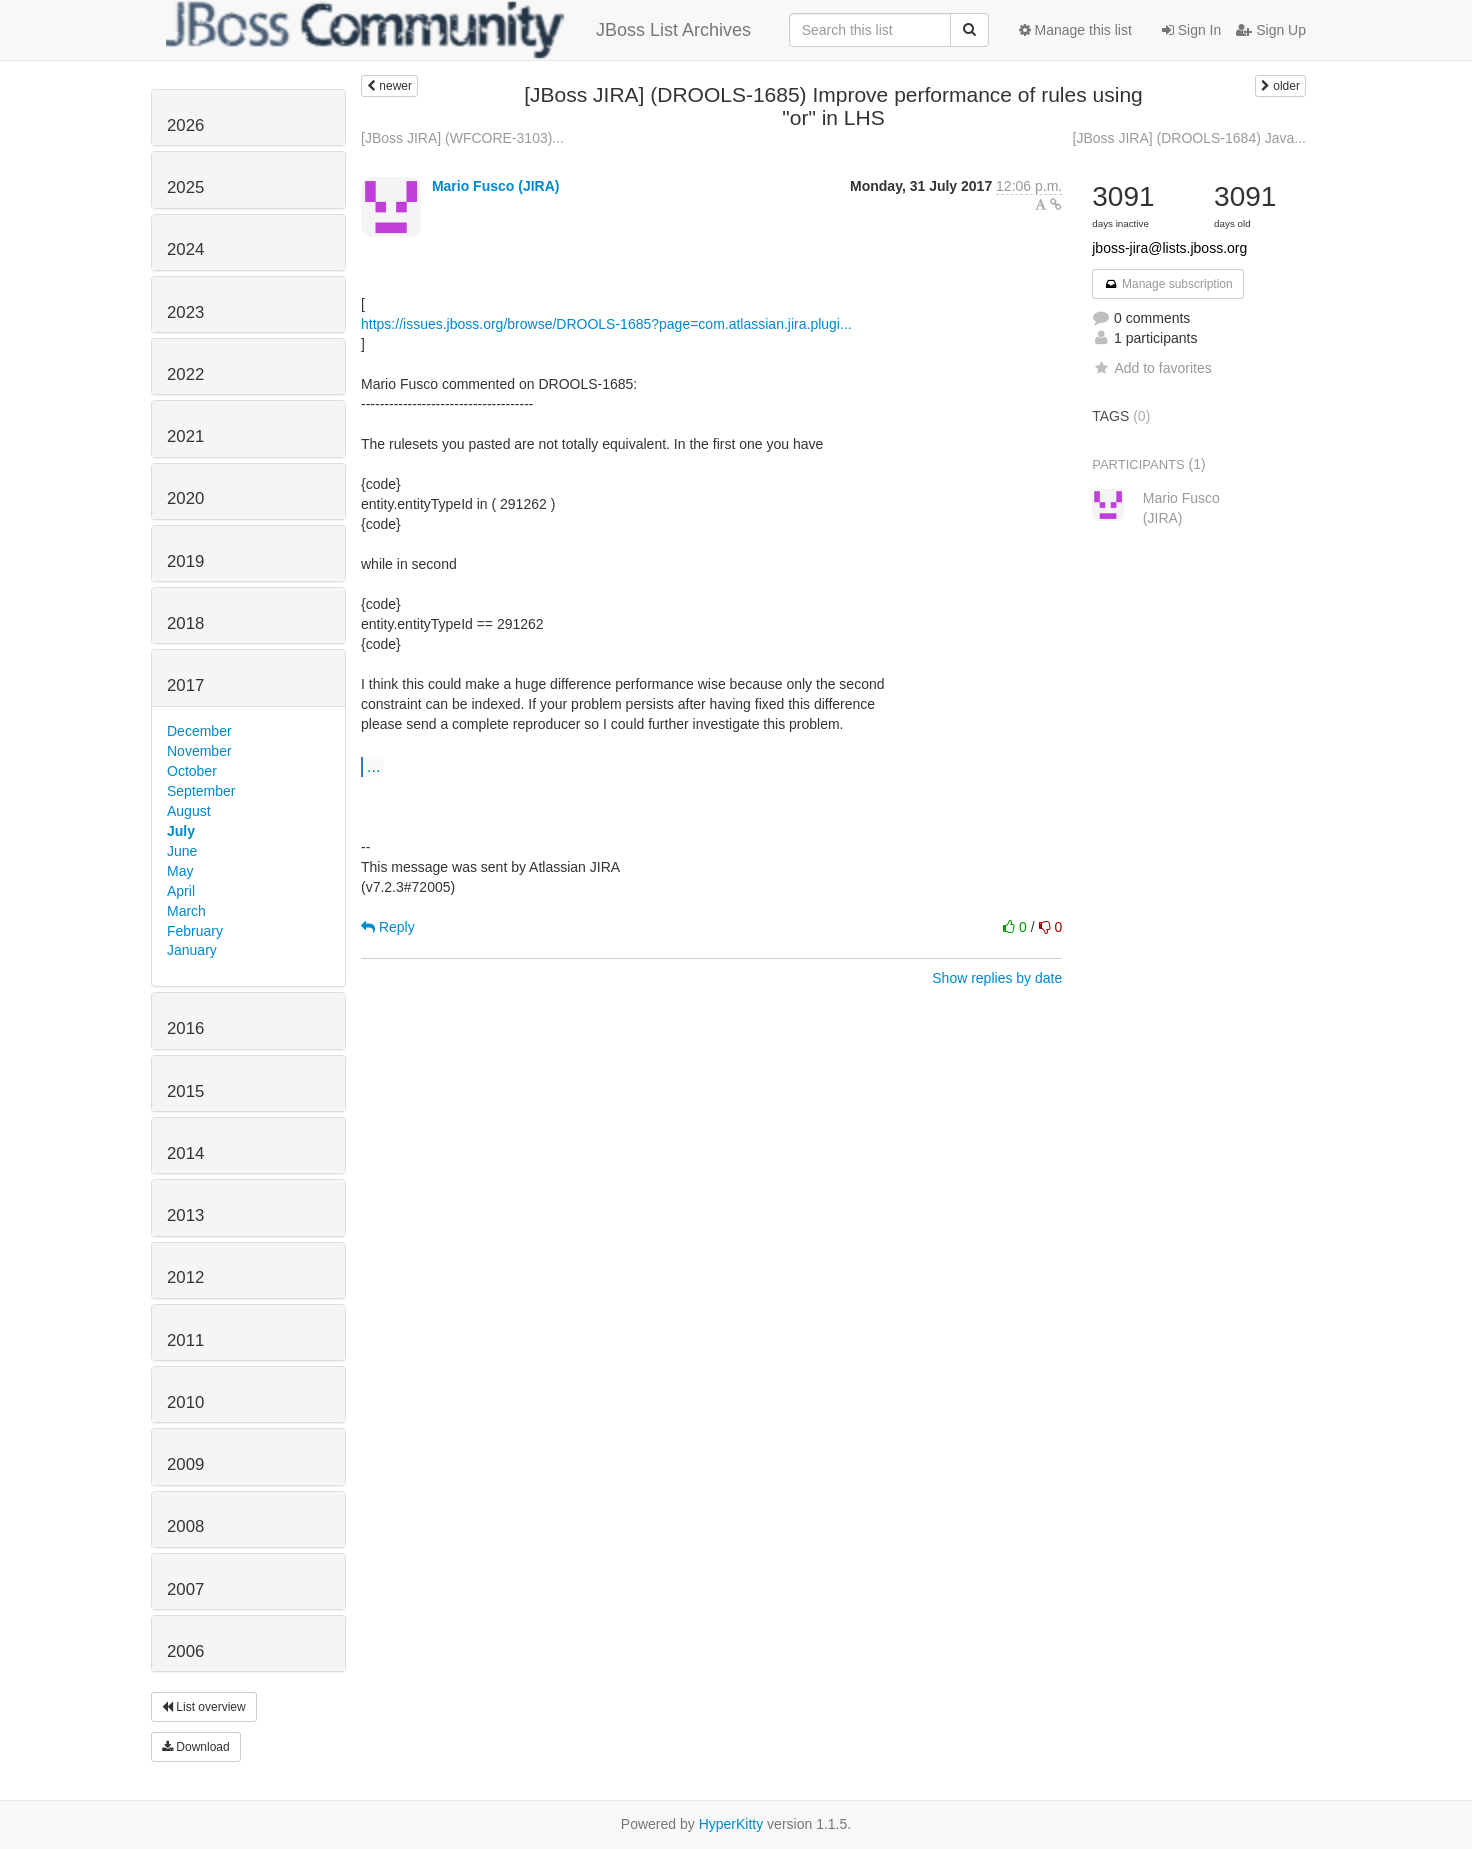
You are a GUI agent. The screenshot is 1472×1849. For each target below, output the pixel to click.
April (181, 891)
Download (196, 1747)
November (199, 751)
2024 (185, 249)
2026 (185, 125)
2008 (185, 1526)
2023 (185, 312)
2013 (185, 1215)
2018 (185, 623)
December (199, 731)
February (195, 931)
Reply (388, 927)
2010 (185, 1402)
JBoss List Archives (458, 30)
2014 (185, 1153)
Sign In (1191, 30)
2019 (185, 561)
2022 (185, 374)
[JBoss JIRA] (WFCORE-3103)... (462, 138)
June (182, 851)
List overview (204, 1707)
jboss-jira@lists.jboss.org (1169, 248)
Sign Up (1271, 30)
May (180, 871)
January (192, 950)
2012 (185, 1277)
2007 (185, 1589)
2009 (185, 1464)
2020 (185, 498)
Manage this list (1075, 30)
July (181, 831)
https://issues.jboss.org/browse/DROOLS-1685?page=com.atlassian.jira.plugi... (606, 324)
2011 (185, 1340)
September (201, 791)
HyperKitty (731, 1824)
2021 (185, 436)
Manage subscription (1168, 284)
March (186, 911)
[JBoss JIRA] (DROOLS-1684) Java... (1189, 138)
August (189, 811)
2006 (185, 1651)
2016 (185, 1028)
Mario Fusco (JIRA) (496, 186)
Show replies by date (997, 978)
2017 (185, 685)
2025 (185, 187)
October (192, 771)
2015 (185, 1091)
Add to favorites (1151, 368)
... (373, 766)
